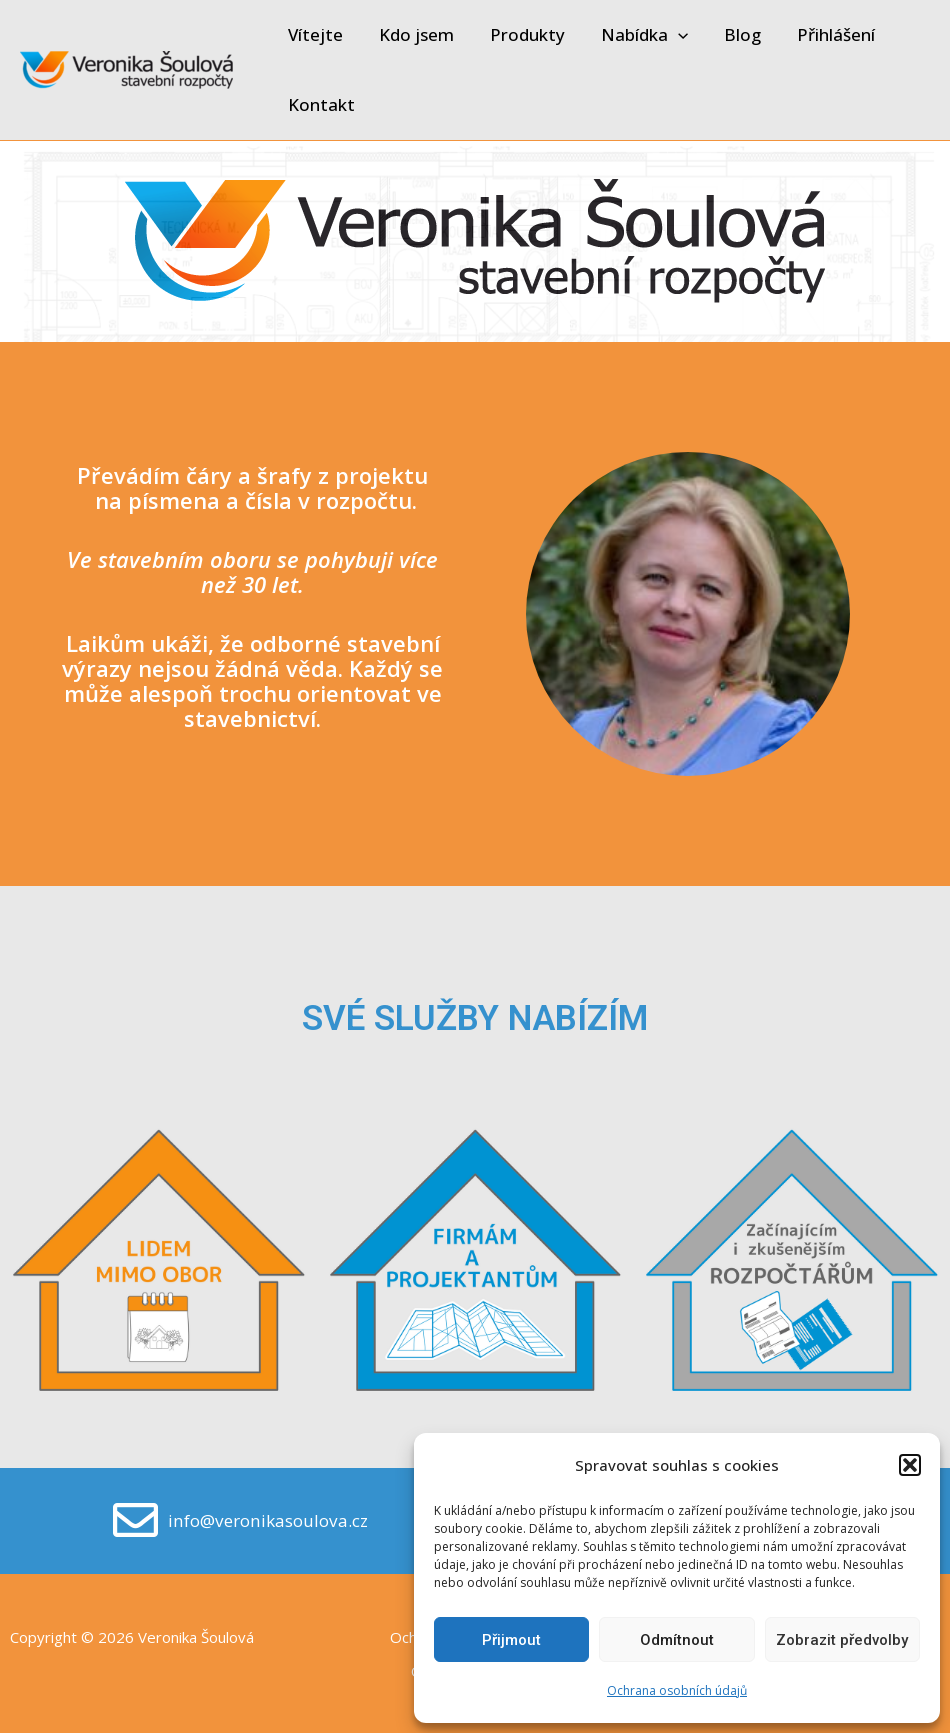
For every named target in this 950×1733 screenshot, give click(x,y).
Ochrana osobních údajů (677, 1690)
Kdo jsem (413, 34)
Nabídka (637, 35)
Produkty (522, 34)
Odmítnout (677, 1640)
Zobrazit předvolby (842, 1640)
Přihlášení (825, 34)
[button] (910, 1465)
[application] (671, 35)
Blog (733, 34)
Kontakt (320, 104)
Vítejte (314, 34)
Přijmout (511, 1640)
